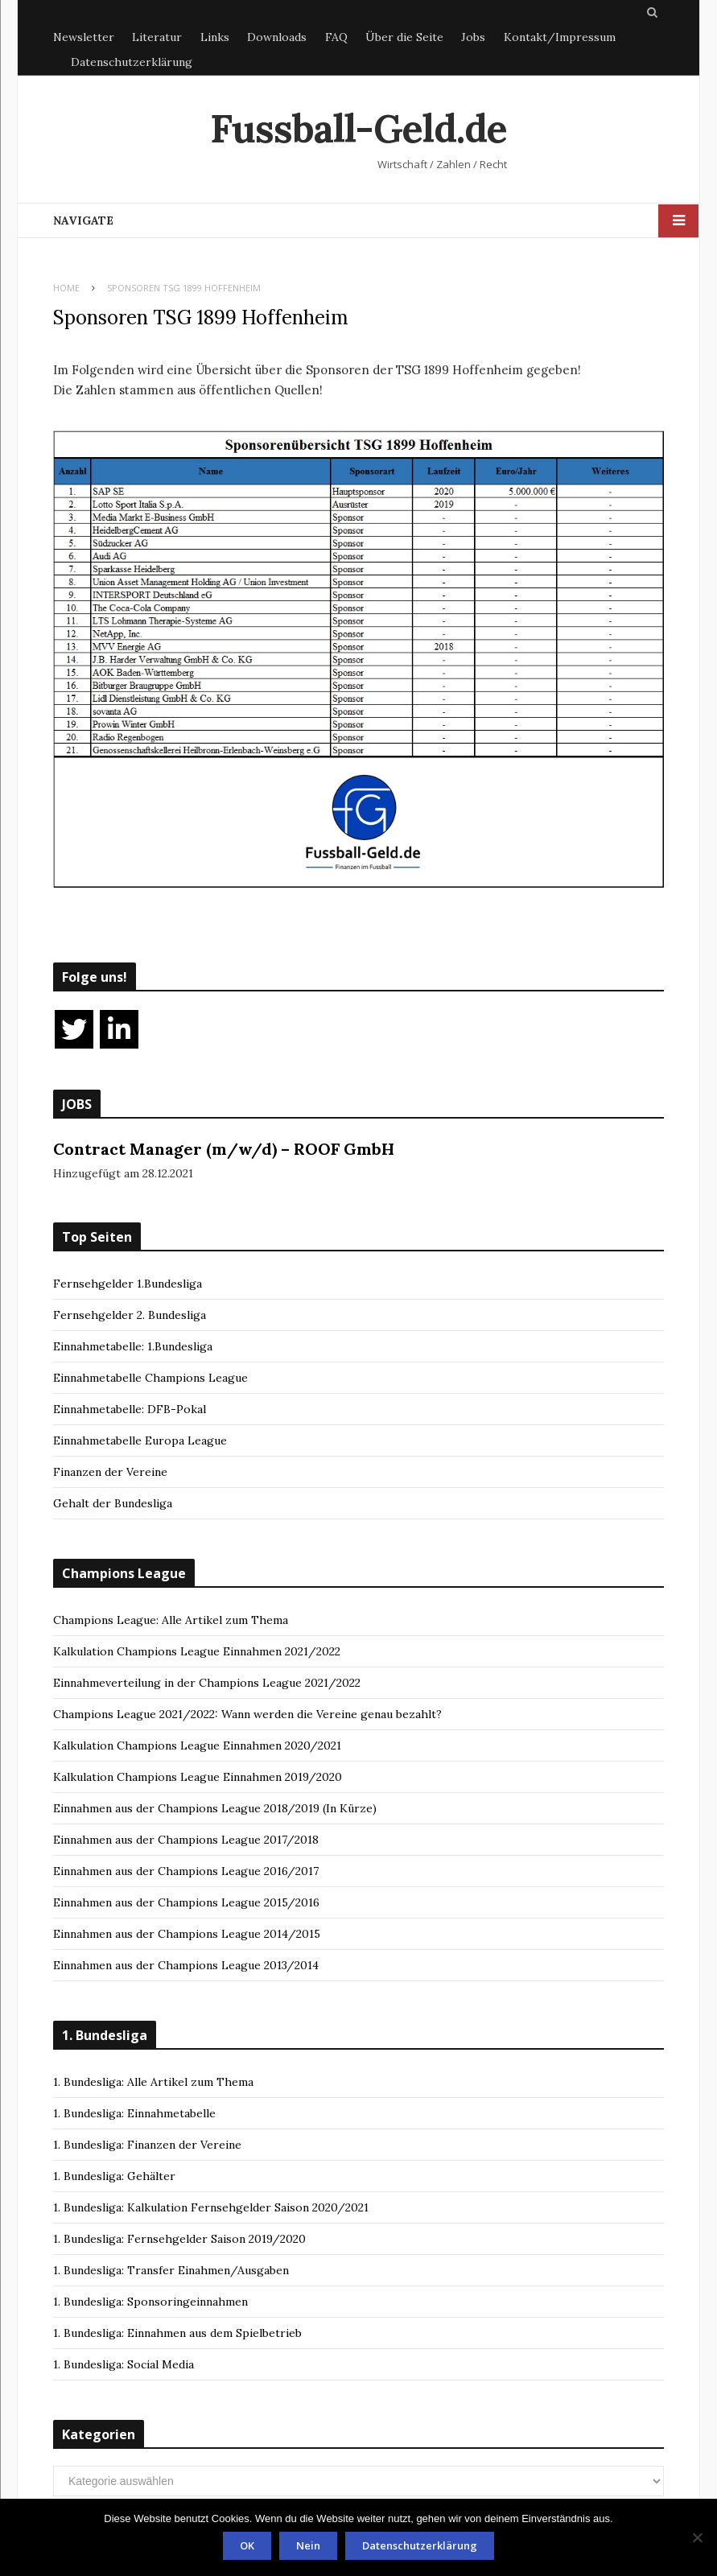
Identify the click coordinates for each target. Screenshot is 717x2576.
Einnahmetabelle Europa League (140, 1440)
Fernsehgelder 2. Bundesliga (129, 1315)
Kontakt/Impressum (560, 37)
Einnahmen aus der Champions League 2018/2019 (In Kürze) (215, 1808)
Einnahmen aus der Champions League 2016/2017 (186, 1871)
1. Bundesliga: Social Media (123, 2364)
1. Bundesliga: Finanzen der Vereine (147, 2144)
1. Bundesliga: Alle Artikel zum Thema (153, 2082)
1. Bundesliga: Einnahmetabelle (134, 2113)
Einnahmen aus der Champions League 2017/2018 (186, 1839)
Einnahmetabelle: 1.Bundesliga (132, 1346)
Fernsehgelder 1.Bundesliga (127, 1283)
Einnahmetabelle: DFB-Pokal (129, 1409)
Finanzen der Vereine (110, 1472)
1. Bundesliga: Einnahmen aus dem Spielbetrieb (177, 2333)
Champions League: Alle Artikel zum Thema (170, 1620)
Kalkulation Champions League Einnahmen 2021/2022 (196, 1651)
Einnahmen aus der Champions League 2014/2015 (186, 1934)
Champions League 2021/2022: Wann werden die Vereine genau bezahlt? (247, 1714)
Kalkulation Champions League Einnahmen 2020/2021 (197, 1745)
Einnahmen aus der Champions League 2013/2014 (186, 1965)
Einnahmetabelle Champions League (150, 1377)
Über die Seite (404, 37)
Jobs (473, 37)
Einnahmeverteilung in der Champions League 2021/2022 (207, 1682)
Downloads (277, 37)
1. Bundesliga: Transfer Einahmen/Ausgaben (171, 2270)
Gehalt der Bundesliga (112, 1503)
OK (247, 2545)
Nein (308, 2545)
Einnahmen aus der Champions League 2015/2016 (186, 1902)
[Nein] (697, 2537)
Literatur (157, 37)
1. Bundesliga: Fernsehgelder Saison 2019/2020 (179, 2239)
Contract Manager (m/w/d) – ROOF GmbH (223, 1149)
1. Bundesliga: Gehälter (114, 2176)
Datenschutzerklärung (131, 62)
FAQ (336, 37)
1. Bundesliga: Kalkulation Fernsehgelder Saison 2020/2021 (211, 2207)
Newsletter (83, 37)
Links (214, 37)
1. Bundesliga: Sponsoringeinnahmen (150, 2301)
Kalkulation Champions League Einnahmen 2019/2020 (197, 1777)
